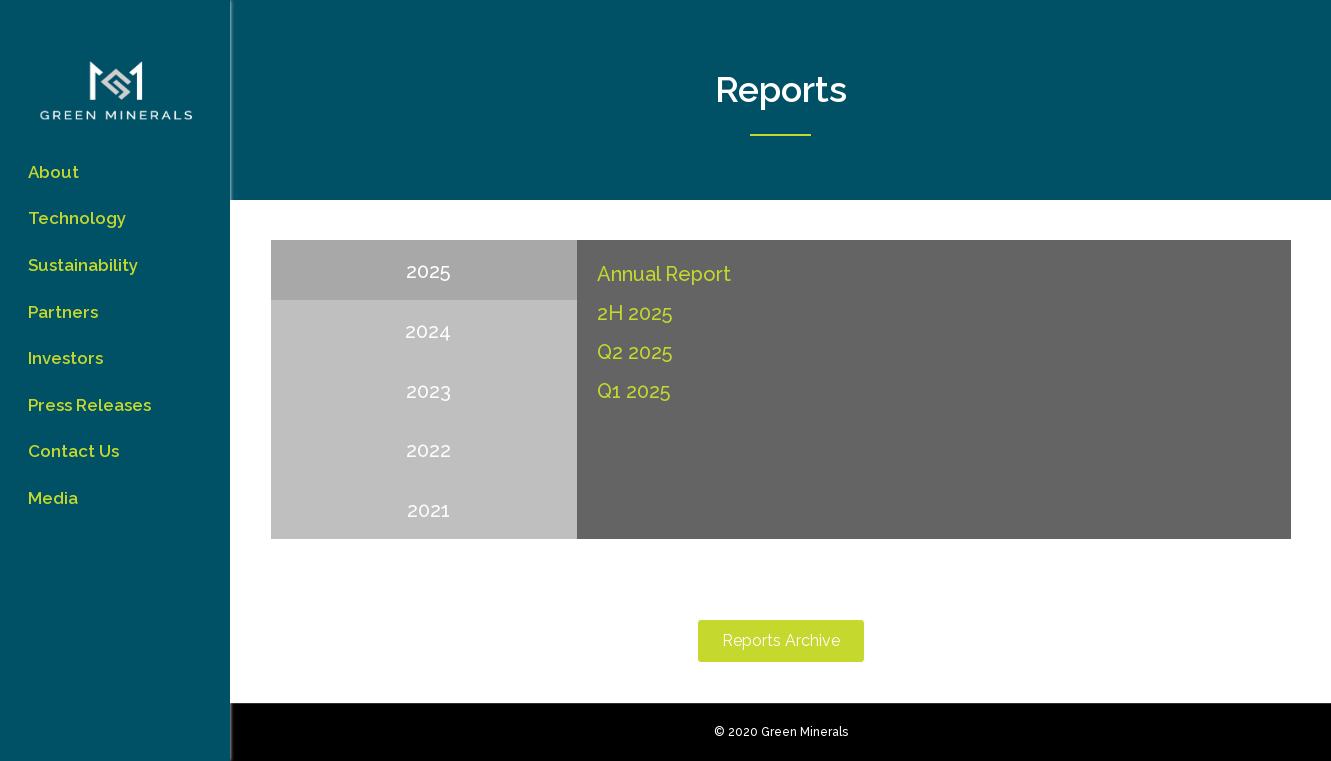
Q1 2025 (633, 391)
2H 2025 (634, 313)
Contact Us (73, 451)
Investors (65, 358)
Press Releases (89, 405)
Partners (63, 312)
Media (53, 498)
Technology (77, 218)
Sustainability (83, 265)
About (53, 172)
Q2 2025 (634, 352)
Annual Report (664, 274)
